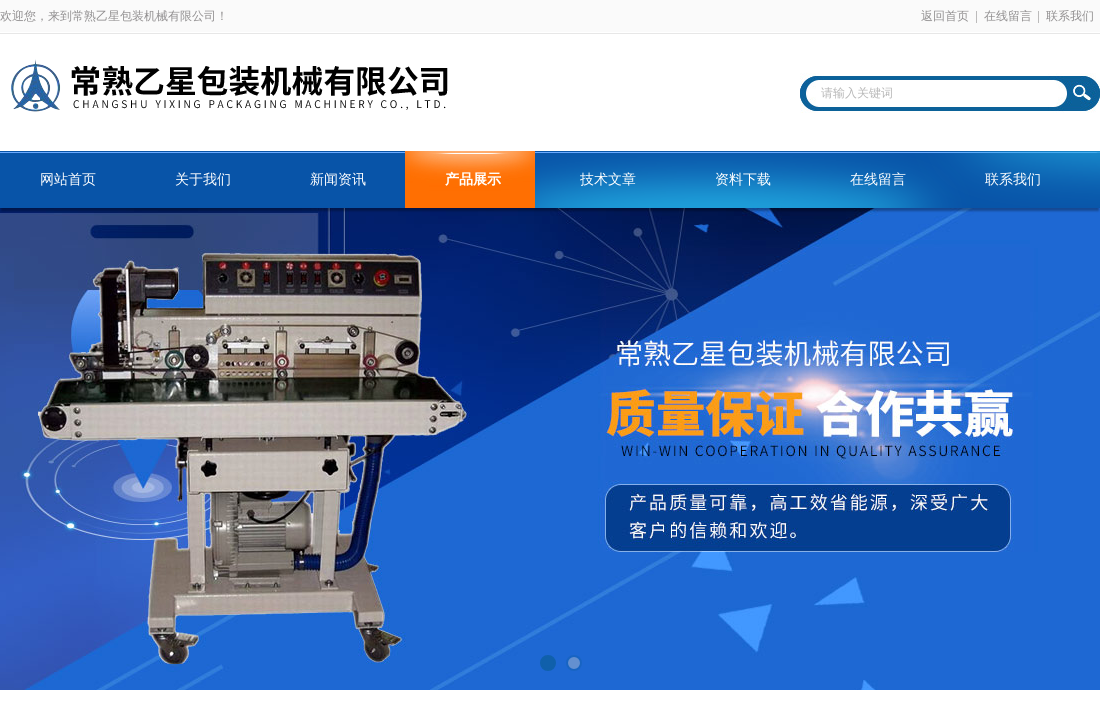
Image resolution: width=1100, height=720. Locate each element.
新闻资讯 (338, 179)
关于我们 (203, 179)
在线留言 (1008, 16)
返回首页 (945, 16)
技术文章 (608, 179)
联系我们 (1070, 16)
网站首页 (68, 179)
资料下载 (743, 179)
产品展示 (473, 179)
